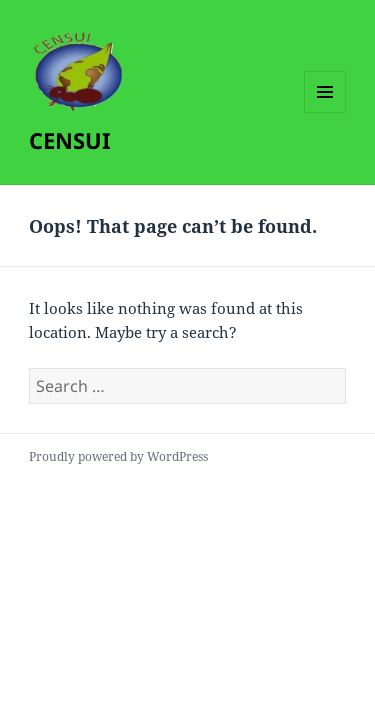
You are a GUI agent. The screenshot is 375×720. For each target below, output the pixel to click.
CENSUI (70, 140)
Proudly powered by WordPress (118, 456)
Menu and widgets (325, 112)
